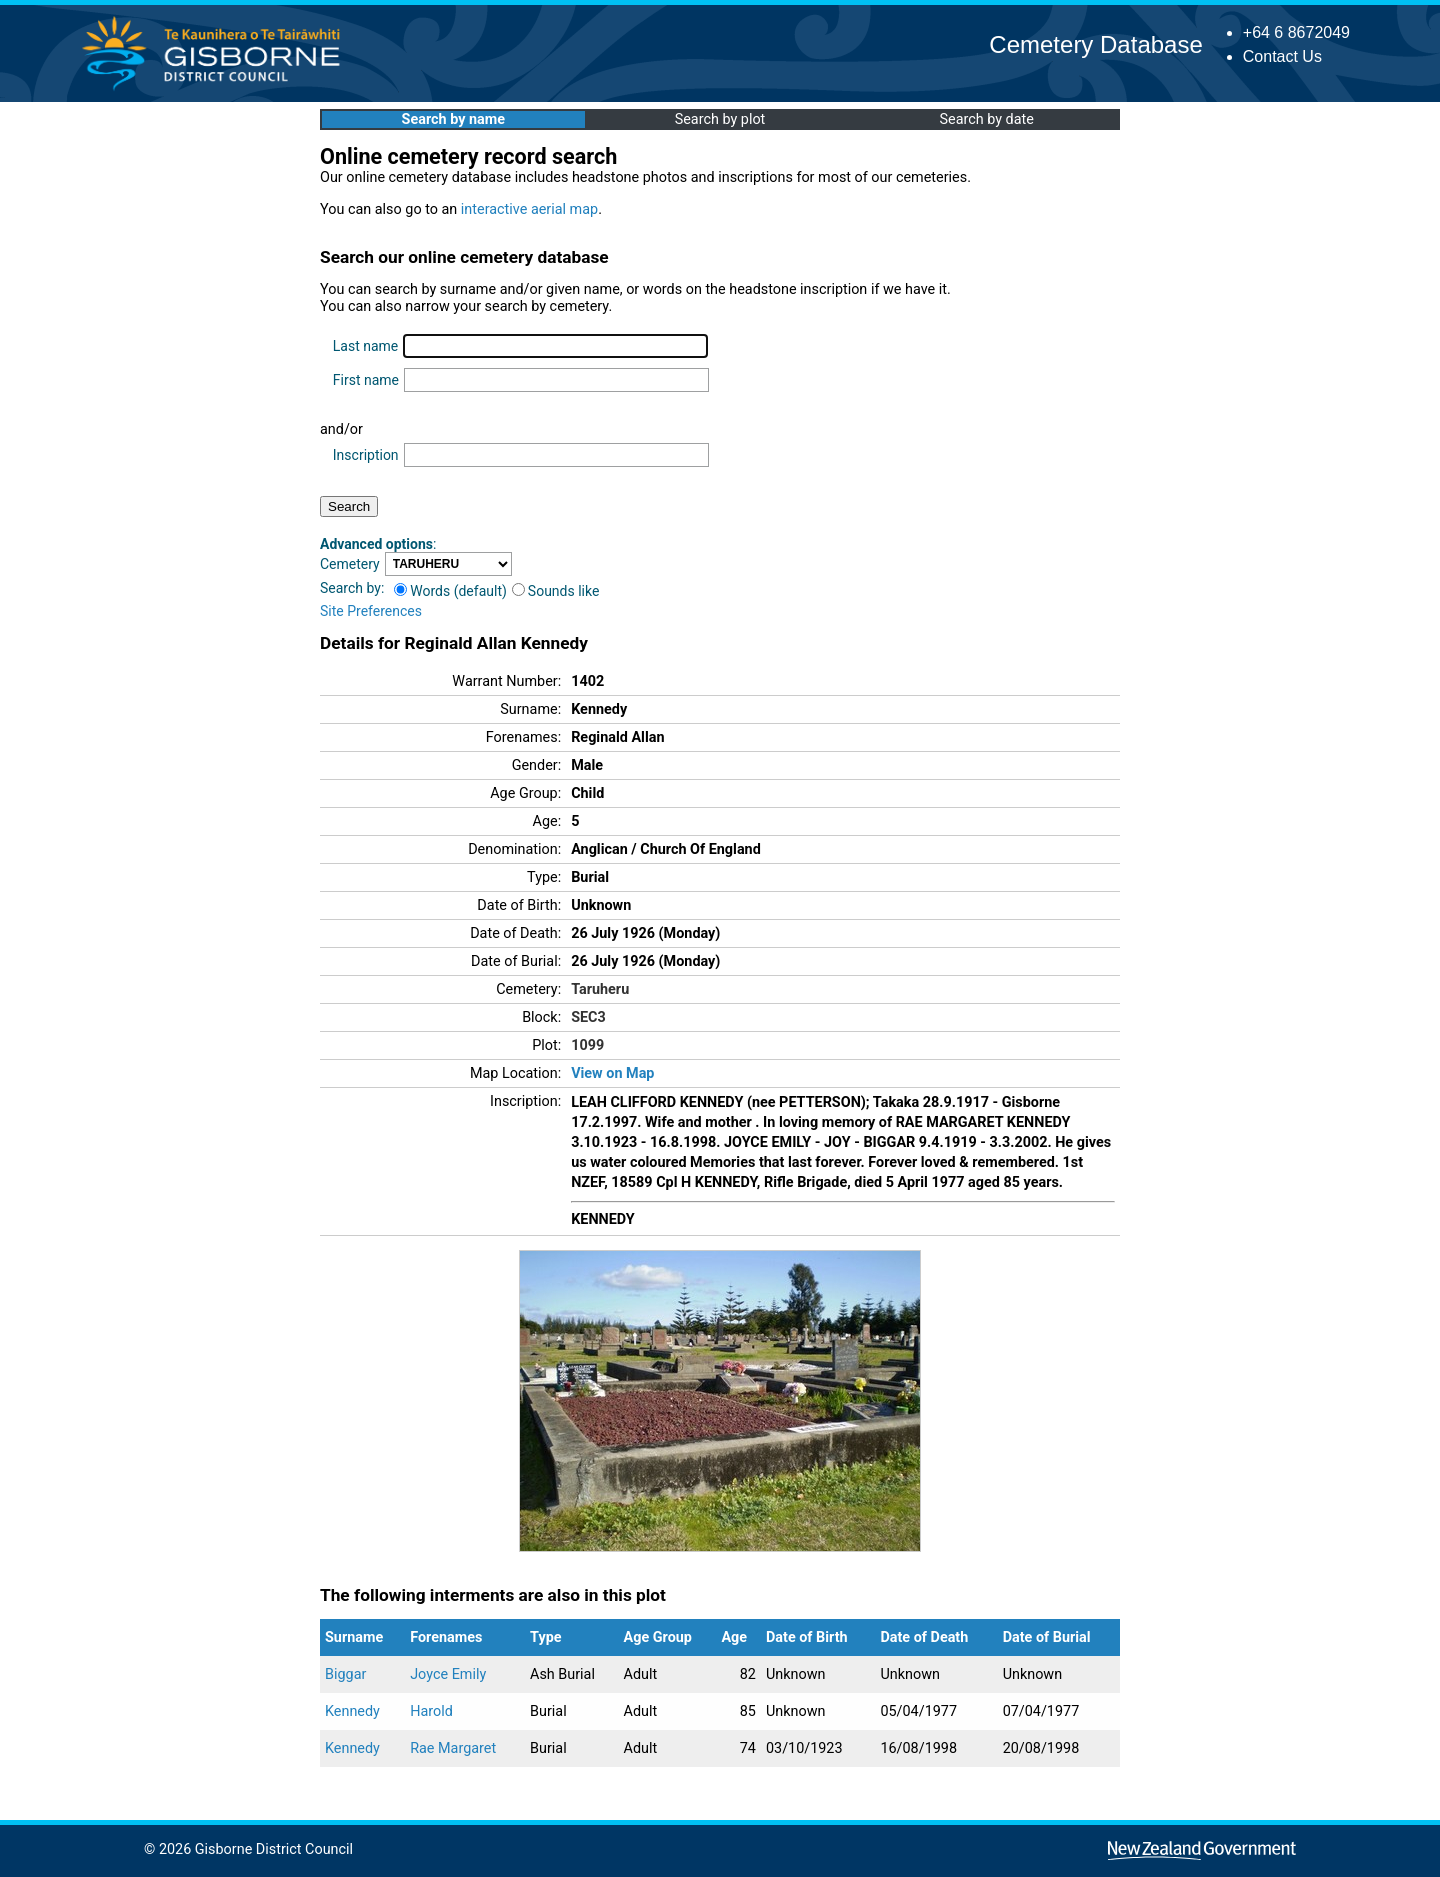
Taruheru (600, 989)
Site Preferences (371, 611)
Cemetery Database (1095, 44)
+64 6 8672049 (1296, 32)
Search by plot (720, 119)
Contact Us (1282, 56)
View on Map (612, 1073)
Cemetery (350, 564)
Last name (365, 346)
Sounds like (556, 591)
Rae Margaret (453, 1748)
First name (366, 380)
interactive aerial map (529, 209)
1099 (587, 1045)
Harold (431, 1711)
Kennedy (352, 1711)
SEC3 (588, 1017)
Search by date (986, 119)
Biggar (345, 1674)
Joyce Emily (448, 1674)
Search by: (352, 588)
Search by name (453, 119)
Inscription (366, 455)
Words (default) (450, 591)
